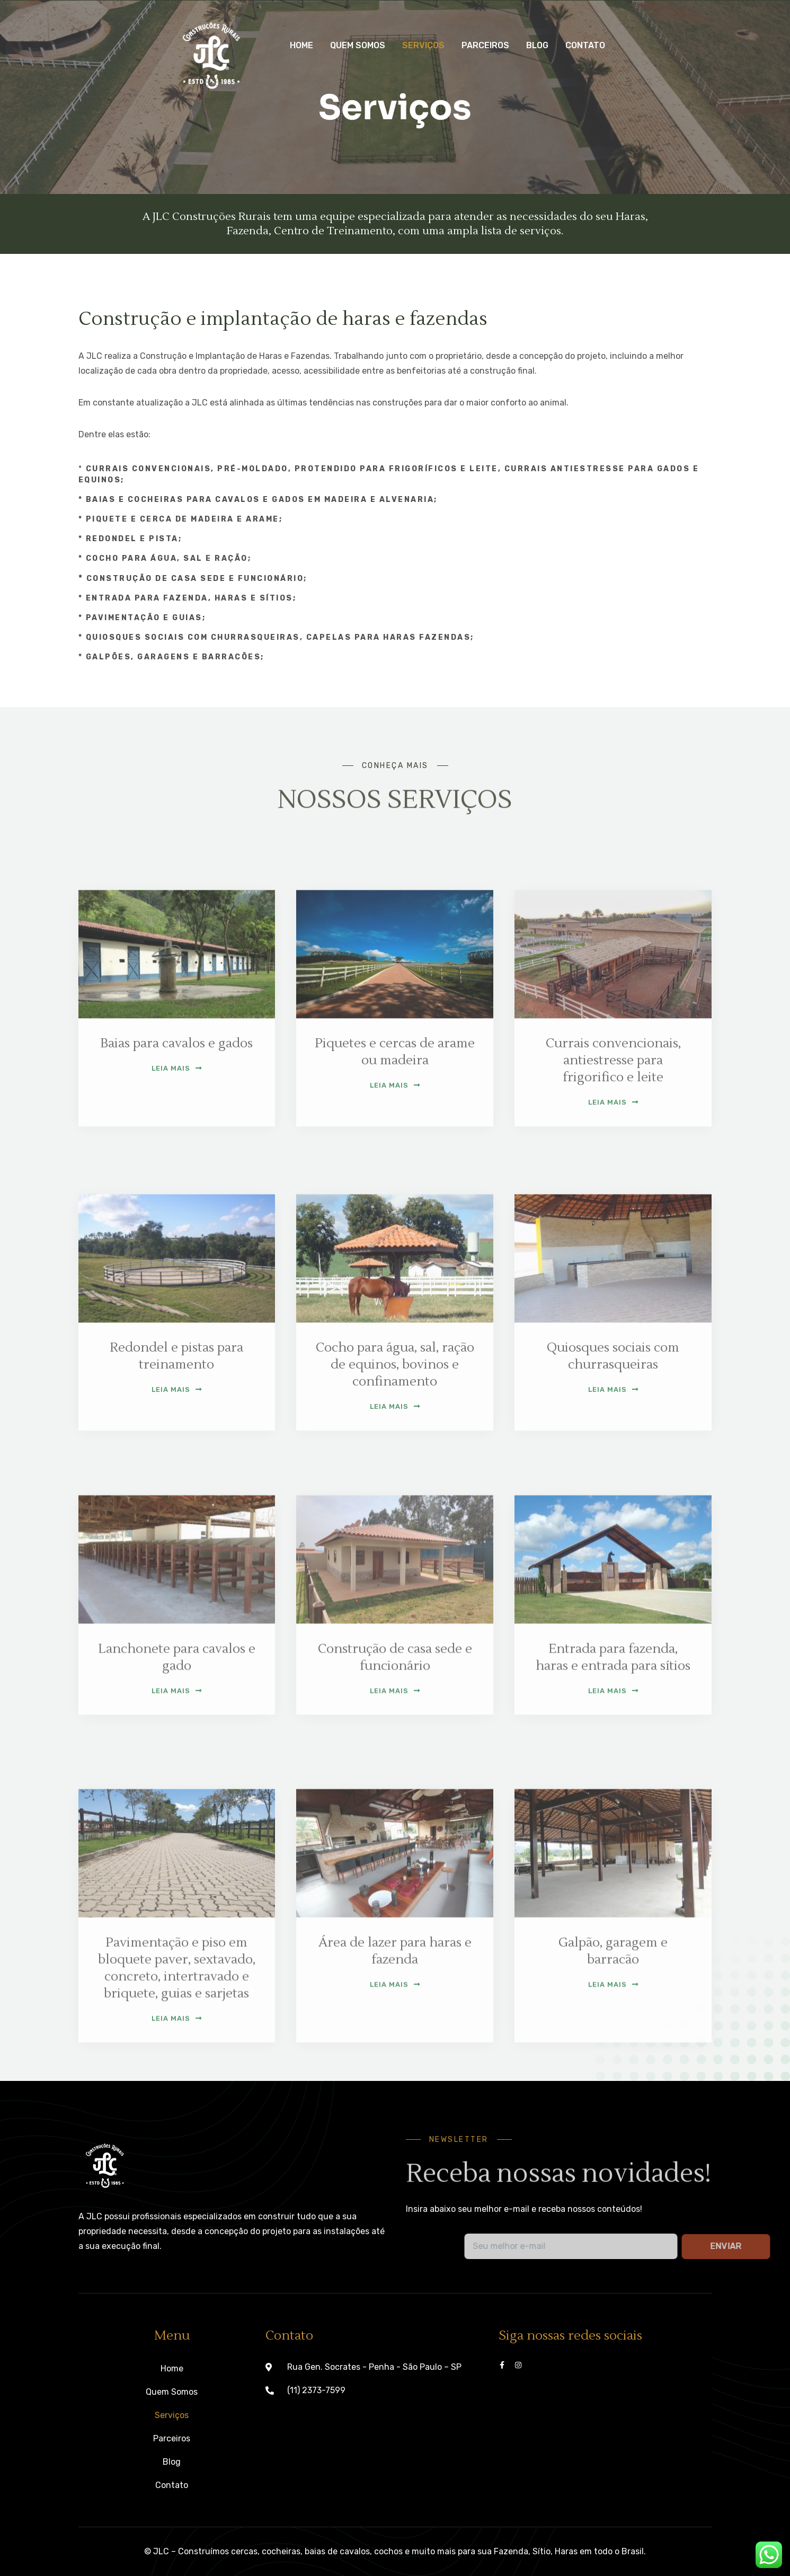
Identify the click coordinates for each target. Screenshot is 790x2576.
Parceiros (485, 45)
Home (301, 45)
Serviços (423, 45)
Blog (537, 45)
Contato (585, 45)
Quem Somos (357, 45)
